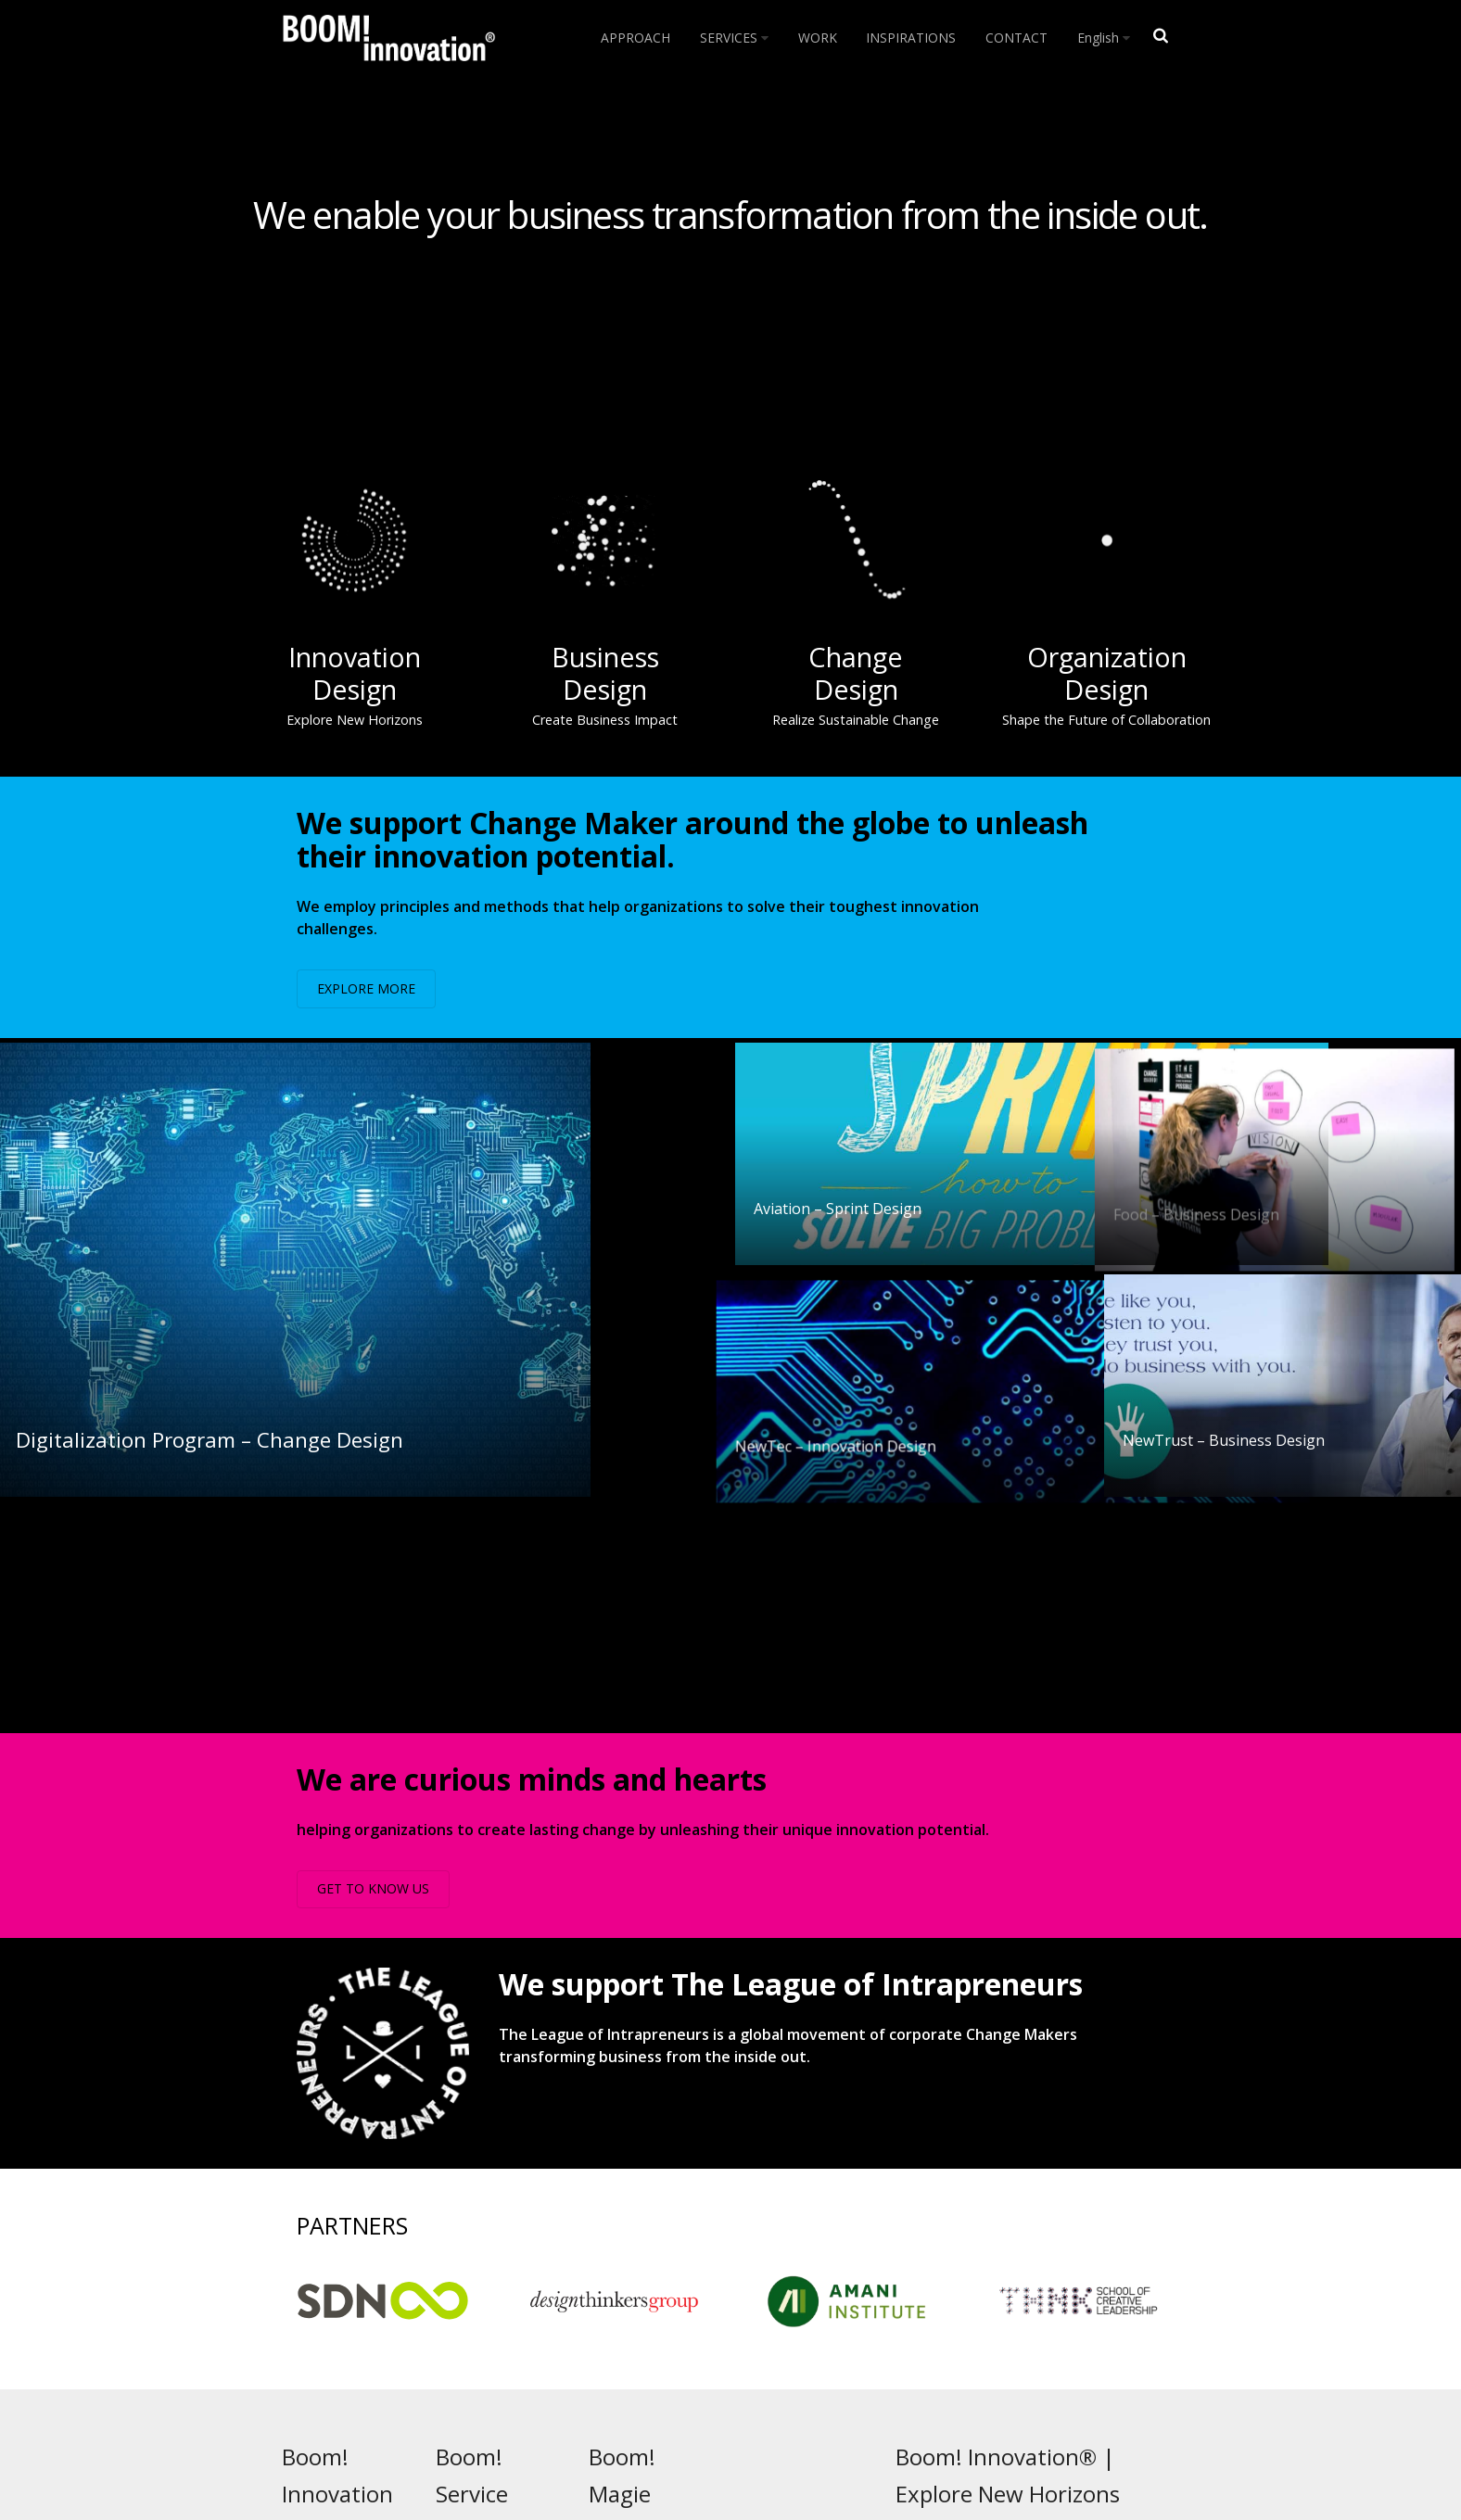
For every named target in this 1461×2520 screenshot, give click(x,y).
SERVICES (734, 37)
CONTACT (1016, 37)
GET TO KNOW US (373, 1656)
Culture (642, 2339)
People (639, 2304)
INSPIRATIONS (911, 37)
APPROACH (635, 37)
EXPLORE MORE (366, 988)
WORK (817, 37)
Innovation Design (511, 2304)
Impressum (929, 2392)
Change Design (504, 2339)
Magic (637, 2321)
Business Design (505, 2321)
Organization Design (517, 2356)
